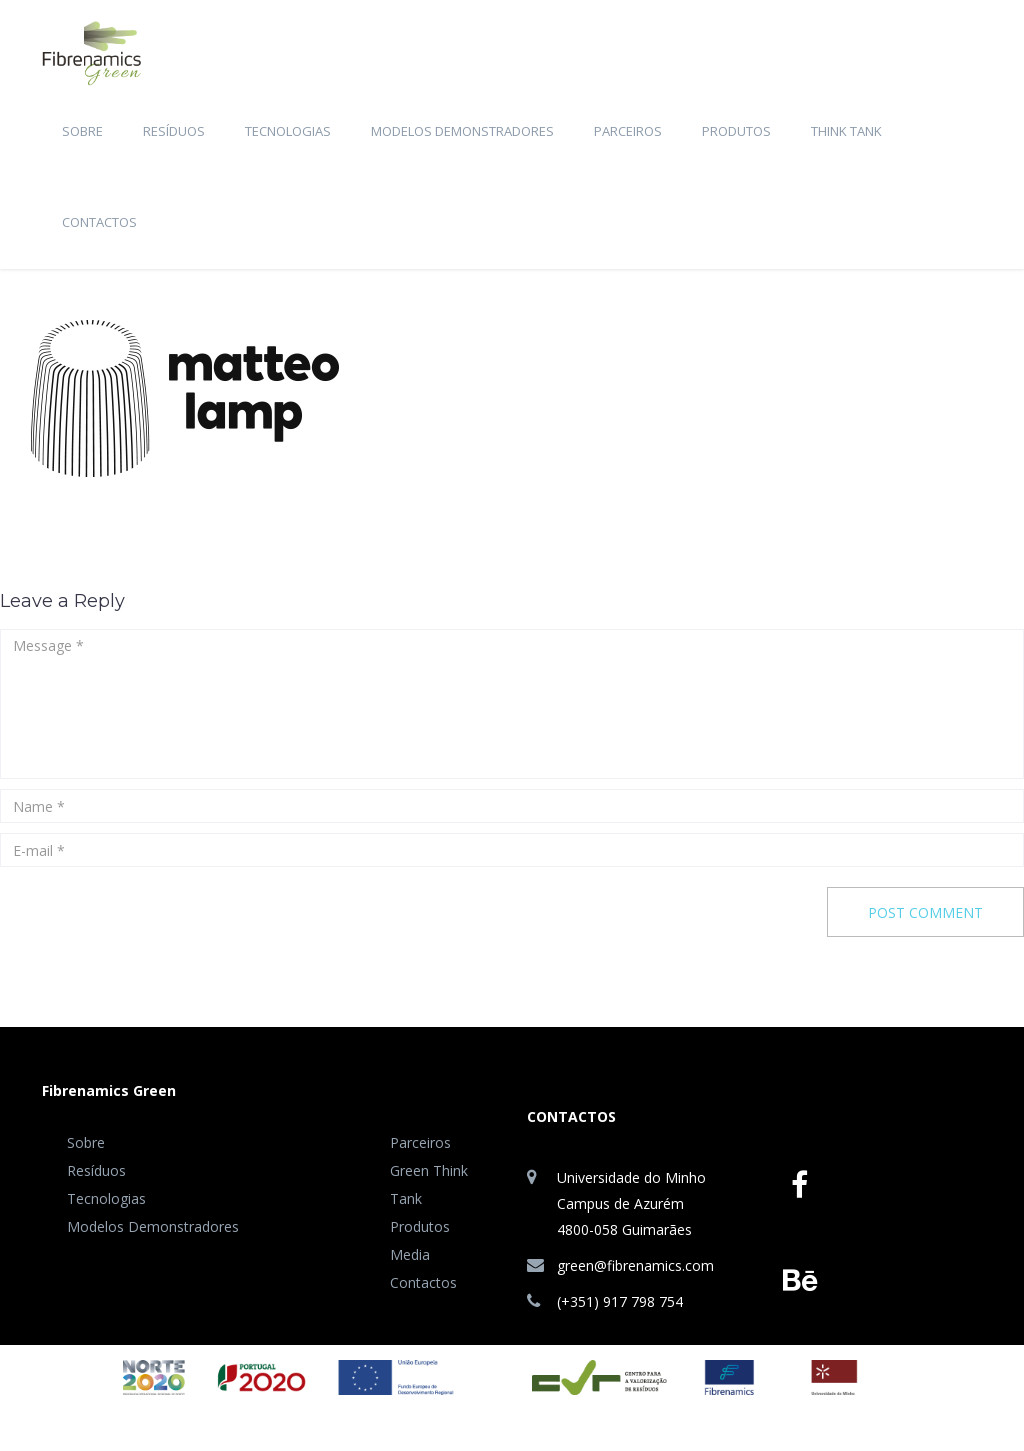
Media (410, 1254)
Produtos (736, 131)
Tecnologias (288, 131)
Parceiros (628, 131)
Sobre (82, 131)
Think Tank (846, 131)
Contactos (99, 222)
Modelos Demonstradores (462, 131)
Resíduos (174, 131)
